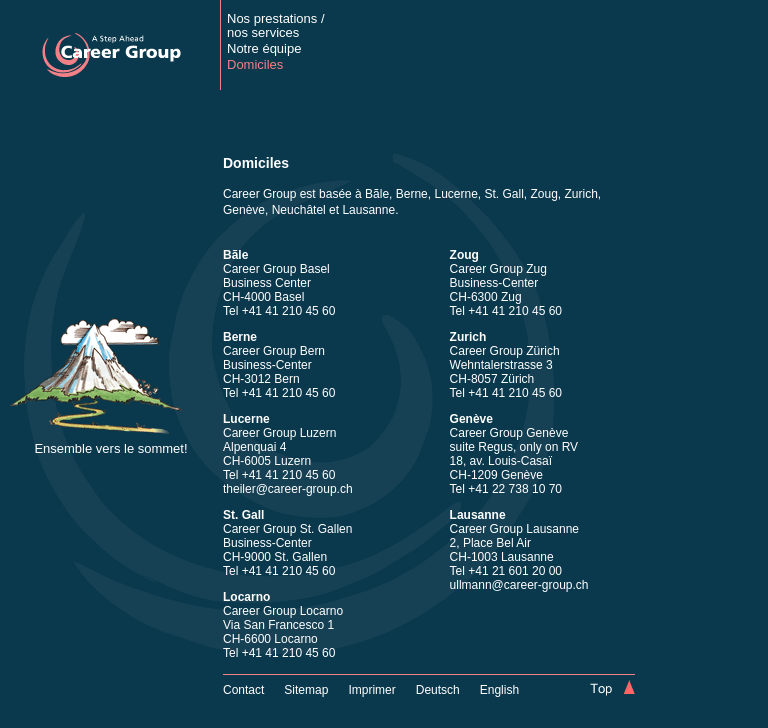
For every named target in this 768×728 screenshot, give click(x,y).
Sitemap (306, 690)
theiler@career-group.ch (288, 489)
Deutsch (438, 690)
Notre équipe (264, 48)
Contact (243, 690)
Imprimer (371, 690)
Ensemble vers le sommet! (110, 448)
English (499, 690)
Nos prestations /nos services (276, 25)
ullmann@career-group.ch (519, 585)
